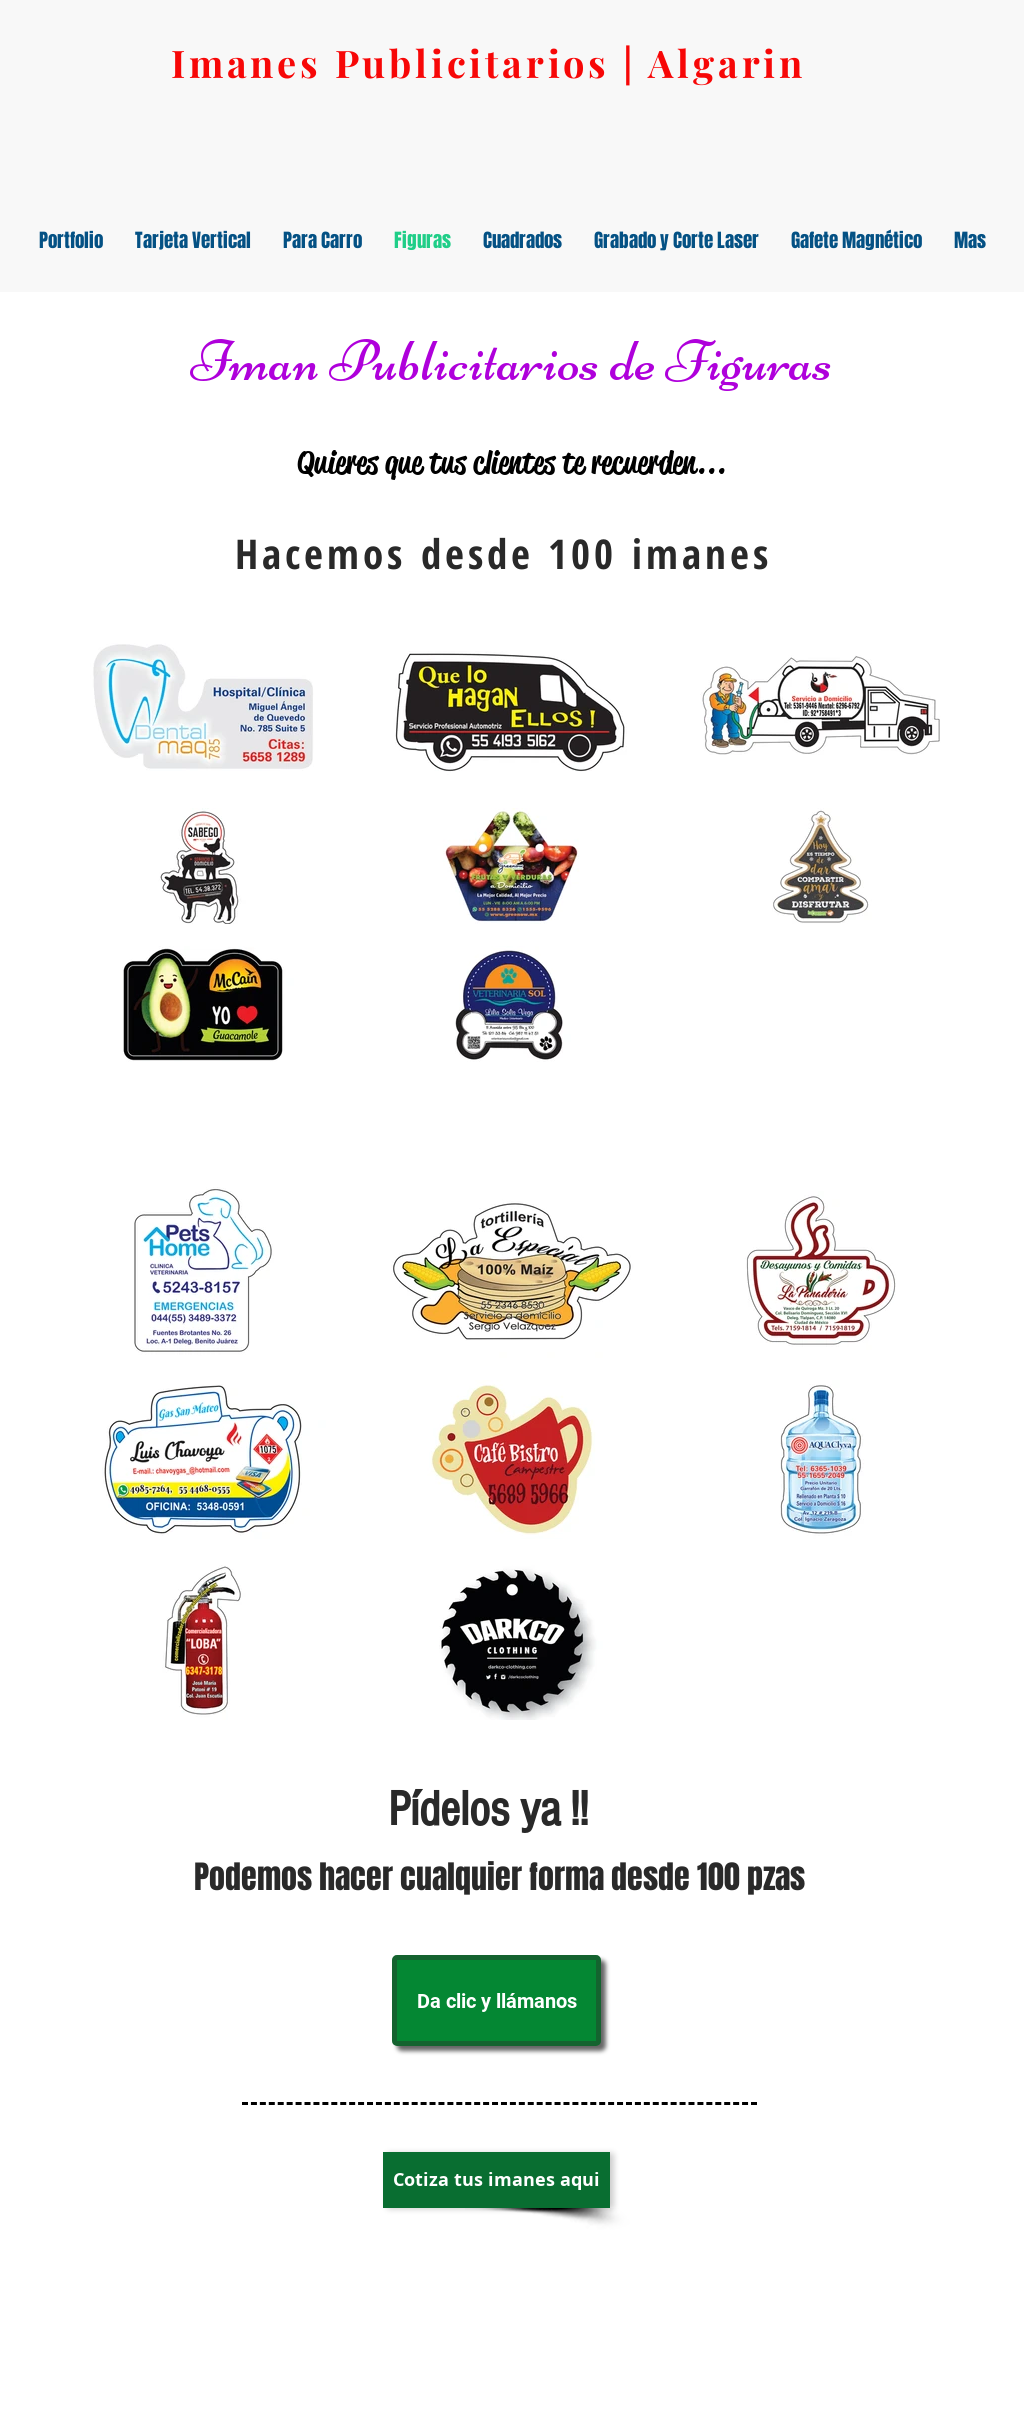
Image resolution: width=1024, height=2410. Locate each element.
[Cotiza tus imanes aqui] (496, 2180)
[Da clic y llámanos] (496, 2000)
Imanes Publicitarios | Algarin (488, 62)
